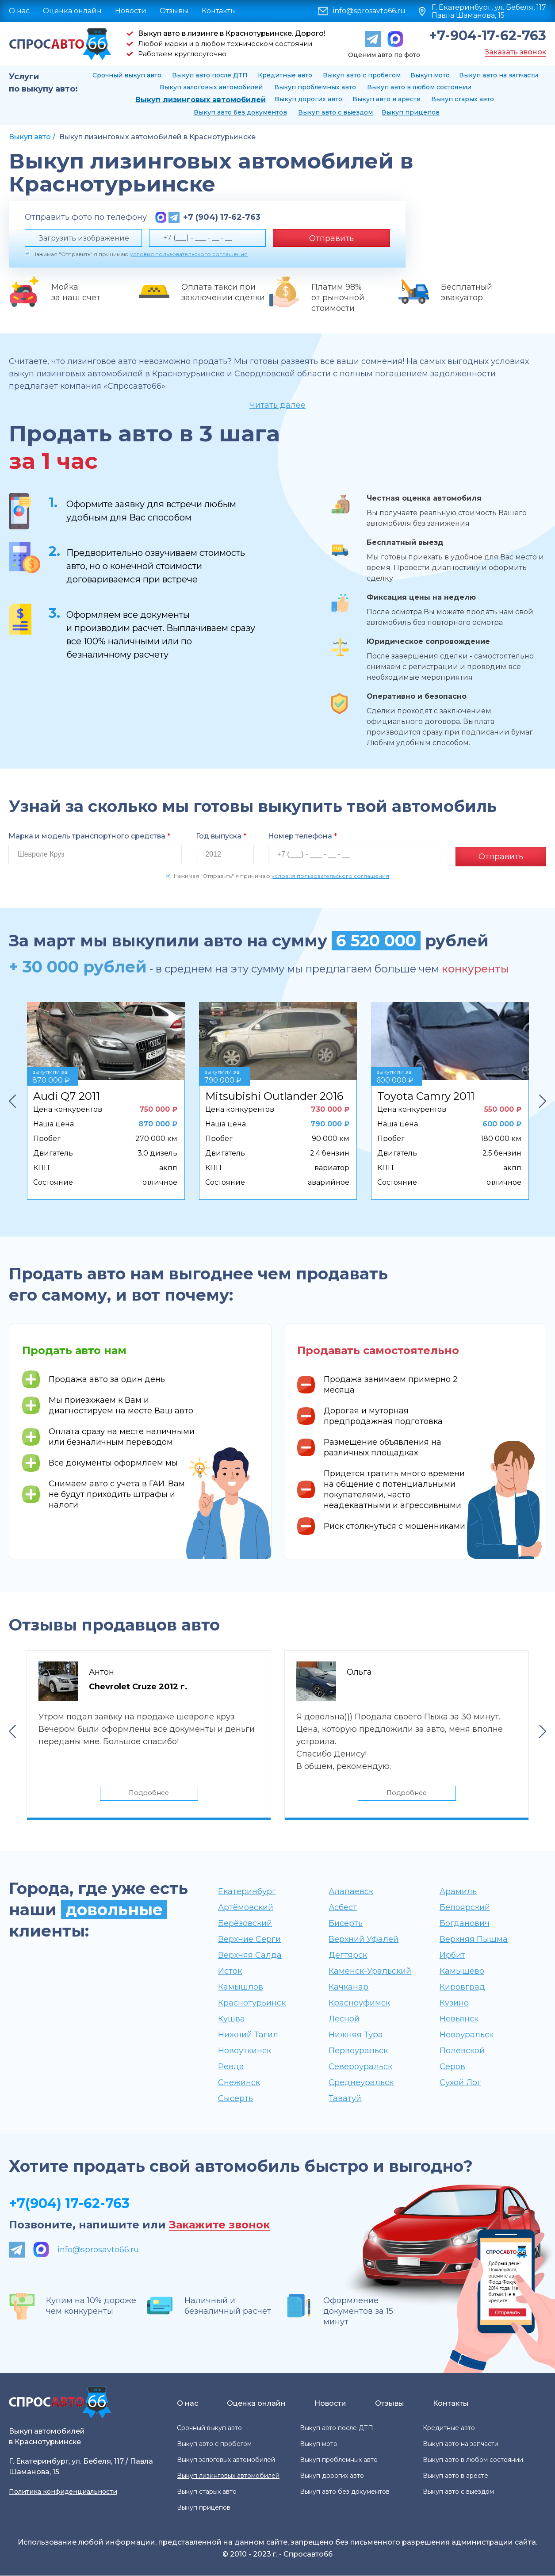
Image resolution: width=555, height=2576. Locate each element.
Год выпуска (221, 836)
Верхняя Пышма (474, 1939)
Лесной (344, 2019)
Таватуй (345, 2099)
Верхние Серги (249, 1939)
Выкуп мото (430, 75)
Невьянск (459, 2019)
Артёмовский (245, 1908)
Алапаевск (351, 1892)
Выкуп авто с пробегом (362, 75)
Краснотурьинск (252, 2003)
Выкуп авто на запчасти (498, 75)
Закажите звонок (219, 2225)
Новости (130, 11)
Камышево (462, 1971)
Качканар (348, 1987)
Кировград (462, 1987)
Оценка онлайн (72, 11)
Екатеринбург (247, 1892)
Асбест (343, 1908)
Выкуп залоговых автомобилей (211, 87)
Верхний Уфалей (363, 1939)
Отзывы (174, 11)
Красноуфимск (359, 2003)
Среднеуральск (361, 2083)
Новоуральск (467, 2035)
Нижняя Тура (356, 2035)
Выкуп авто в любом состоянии (419, 87)
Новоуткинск (244, 2051)
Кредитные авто (285, 75)
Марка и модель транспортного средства (89, 836)
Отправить (331, 238)
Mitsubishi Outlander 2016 (274, 1093)
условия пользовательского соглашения (189, 254)
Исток (230, 1971)
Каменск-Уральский (370, 1971)
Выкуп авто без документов (240, 112)
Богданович (465, 1924)
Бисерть (346, 1924)
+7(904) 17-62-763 (69, 2204)
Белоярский (465, 1908)
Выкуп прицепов (411, 112)
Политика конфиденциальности (63, 2492)
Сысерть (235, 2099)
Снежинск (239, 2083)
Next (542, 1098)
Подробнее (148, 1792)
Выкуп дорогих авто (308, 99)
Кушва (231, 2019)
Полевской (462, 2051)
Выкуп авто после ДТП (210, 75)
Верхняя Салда (250, 1955)
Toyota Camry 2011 (426, 1093)
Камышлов (240, 1987)
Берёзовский (245, 1924)
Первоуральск (358, 2051)
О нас (19, 11)
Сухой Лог (460, 2083)
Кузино (454, 2003)
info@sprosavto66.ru (369, 11)
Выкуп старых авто (462, 99)
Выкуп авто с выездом (335, 112)
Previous (12, 1098)
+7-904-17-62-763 (487, 35)
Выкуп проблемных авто (315, 87)
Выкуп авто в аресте (386, 99)
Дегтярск (348, 1955)
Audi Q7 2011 (66, 1093)
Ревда (231, 2067)
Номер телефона (302, 836)
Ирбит (452, 1955)
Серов (452, 2067)
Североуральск (360, 2067)
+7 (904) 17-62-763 (221, 217)
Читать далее (277, 405)
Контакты (219, 11)
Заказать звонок (515, 52)
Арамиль (458, 1892)
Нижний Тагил (248, 2035)
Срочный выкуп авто (126, 75)
